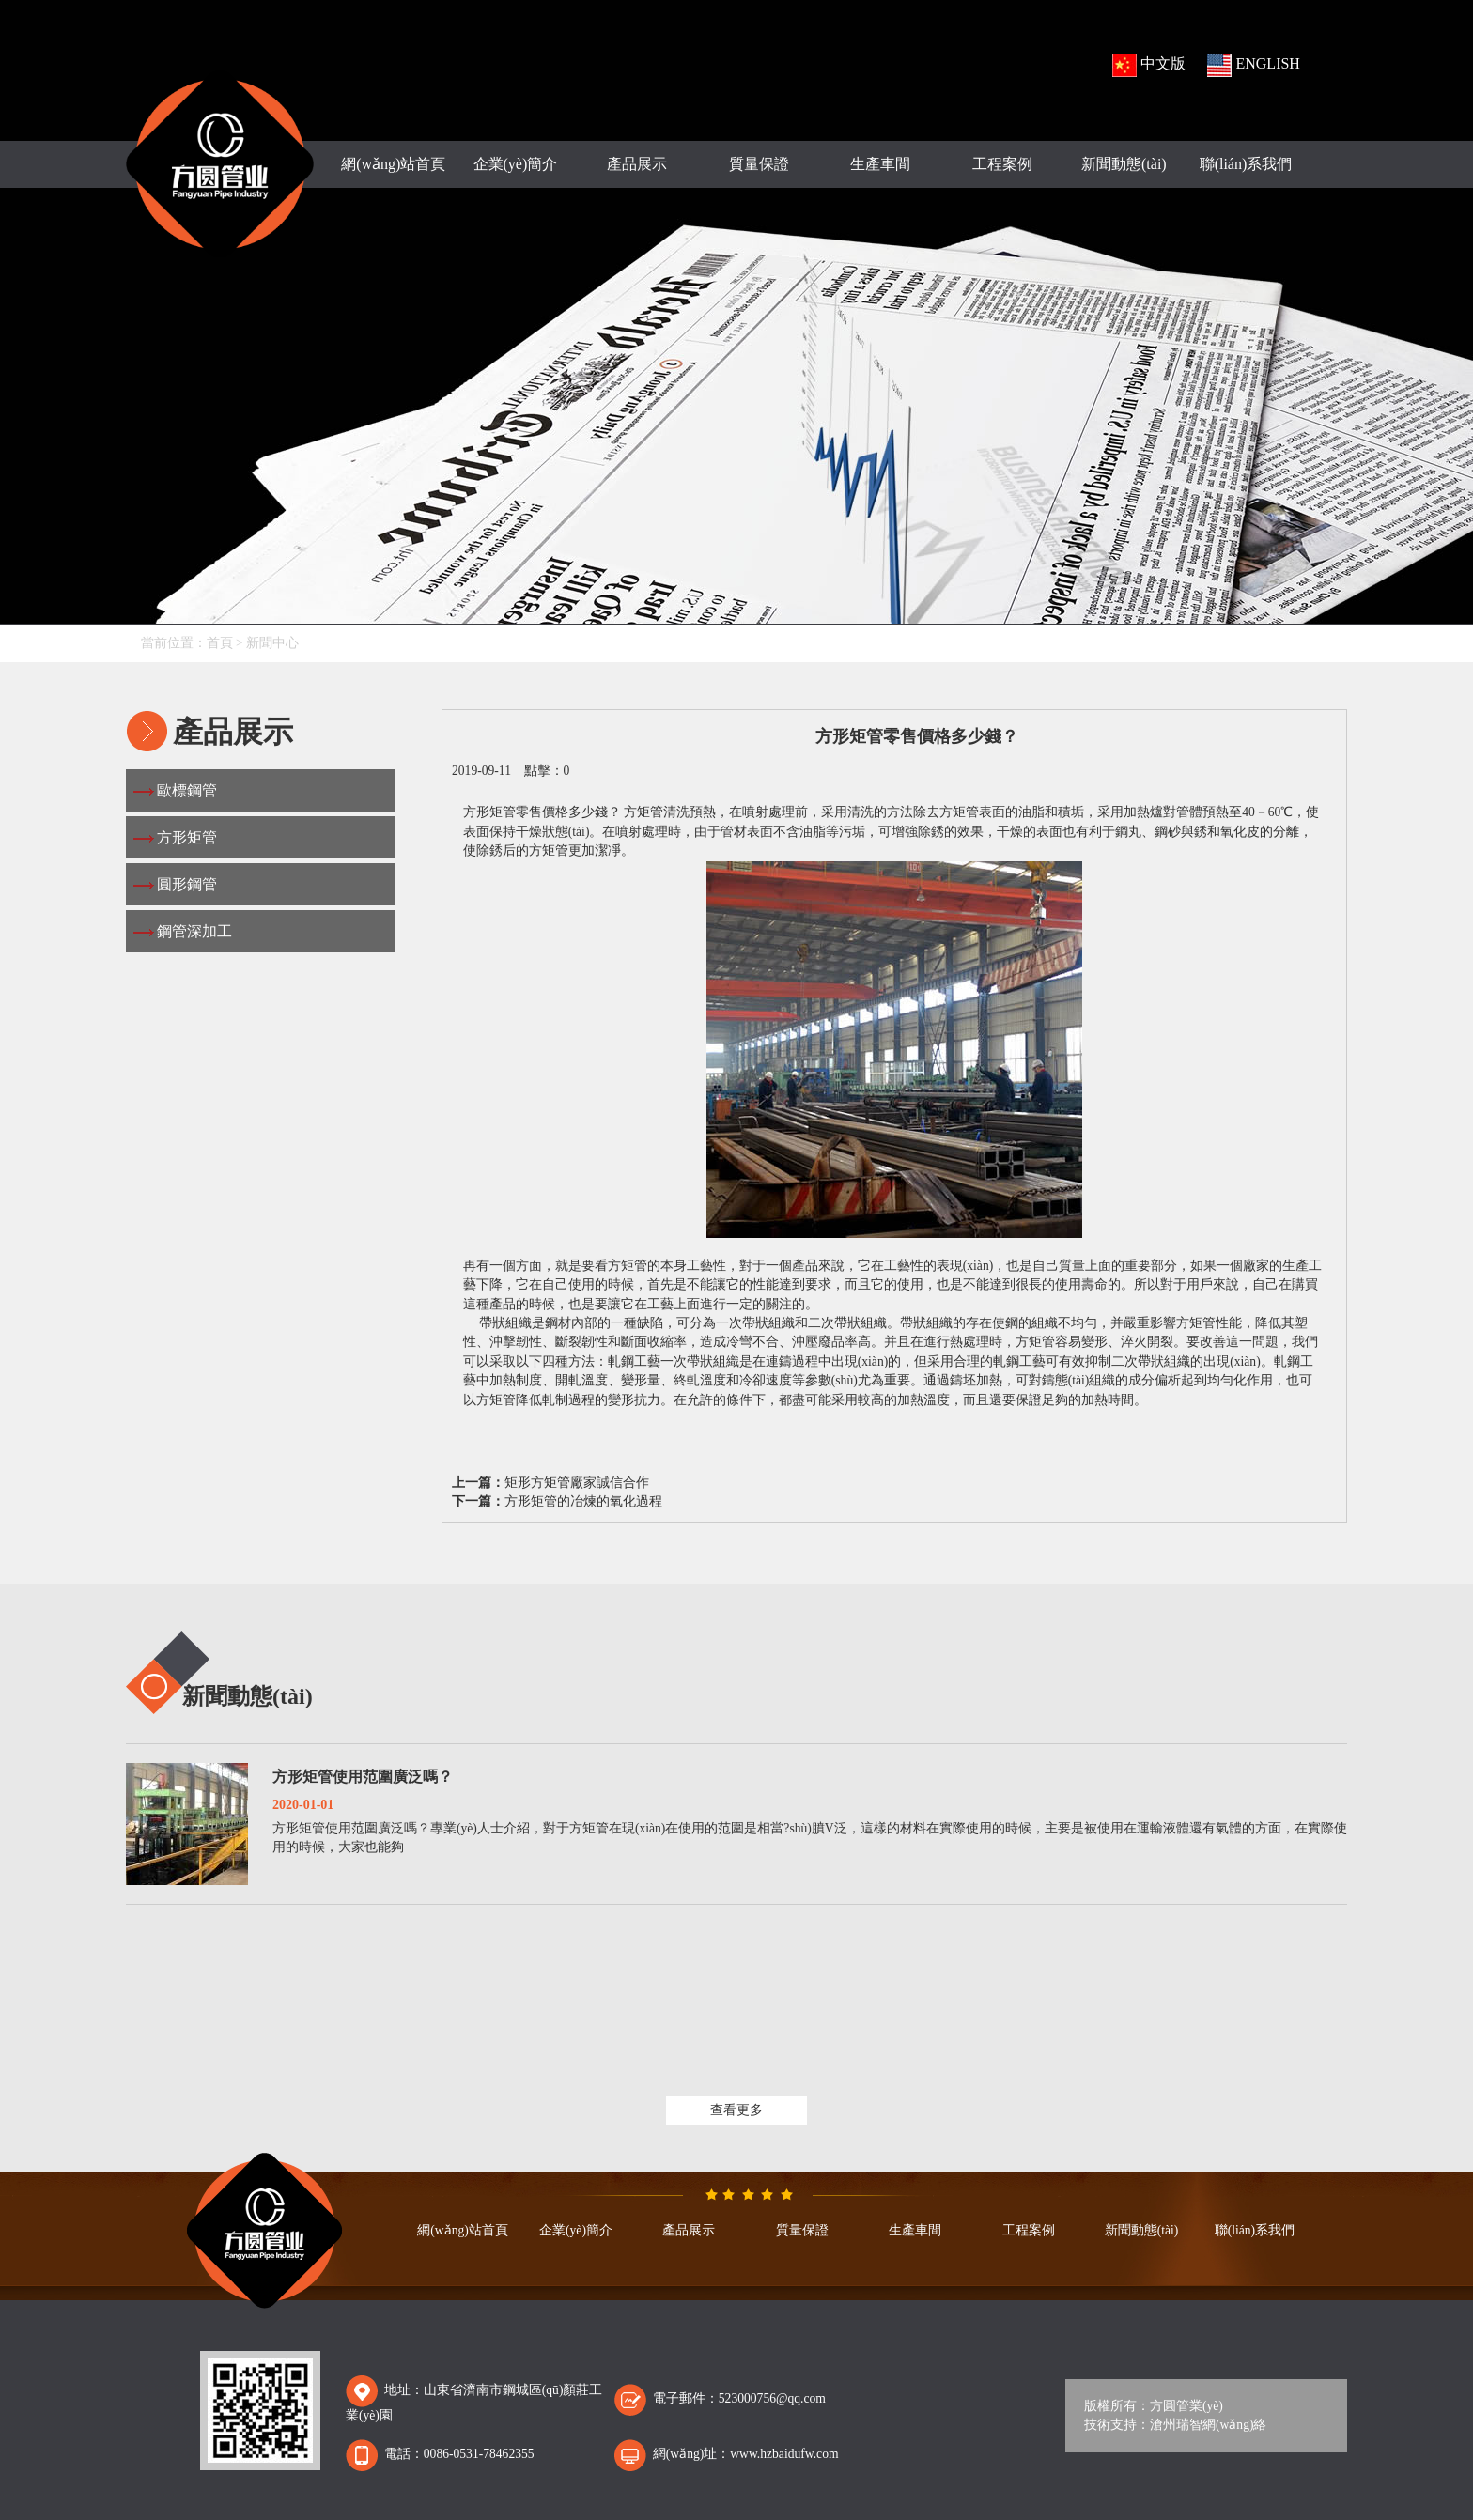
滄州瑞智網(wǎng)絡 (1208, 2425)
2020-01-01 (302, 1805)
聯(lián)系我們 (1246, 164)
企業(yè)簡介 (515, 164)
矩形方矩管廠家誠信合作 (576, 1483)
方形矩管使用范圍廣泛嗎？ (362, 1777)
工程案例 (1002, 164)
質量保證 (759, 164)
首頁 (220, 643)
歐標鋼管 (187, 790)
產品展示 (637, 164)
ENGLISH (1253, 65)
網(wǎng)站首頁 (393, 164)
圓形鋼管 (187, 884)
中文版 (1149, 65)
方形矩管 (187, 837)
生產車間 (880, 164)
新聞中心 (272, 643)
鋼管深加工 (194, 931)
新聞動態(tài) (1124, 164)
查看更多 (736, 2110)
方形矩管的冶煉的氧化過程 (583, 1501)
